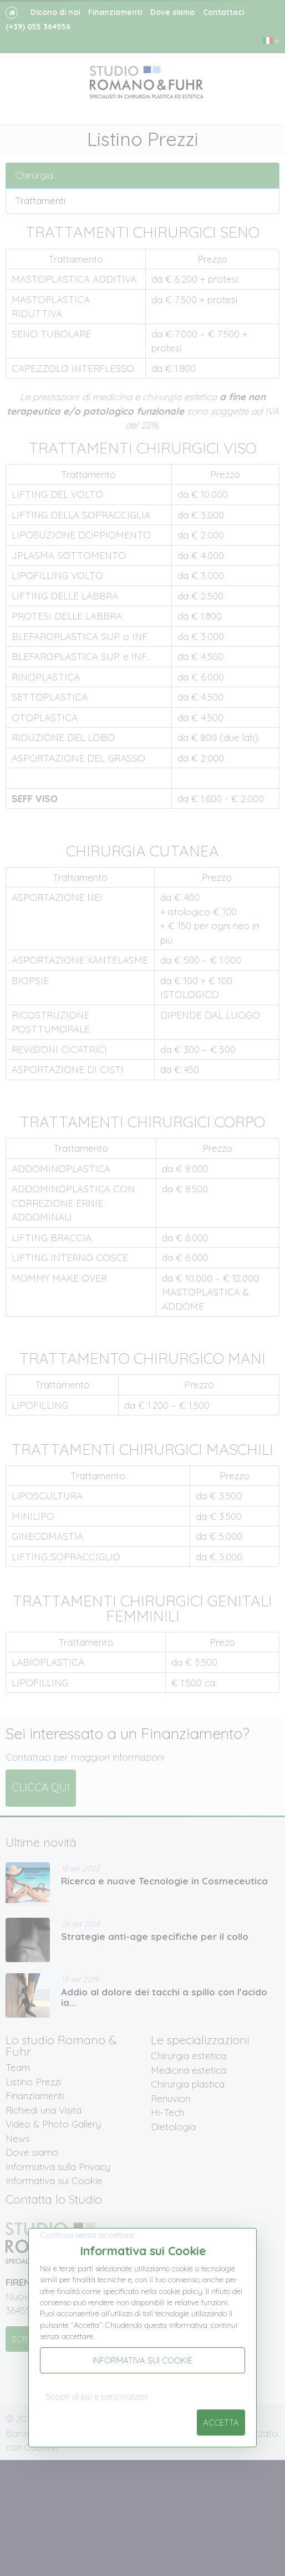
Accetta (221, 2422)
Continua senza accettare (87, 2235)
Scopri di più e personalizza (96, 2397)
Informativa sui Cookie (142, 2360)
